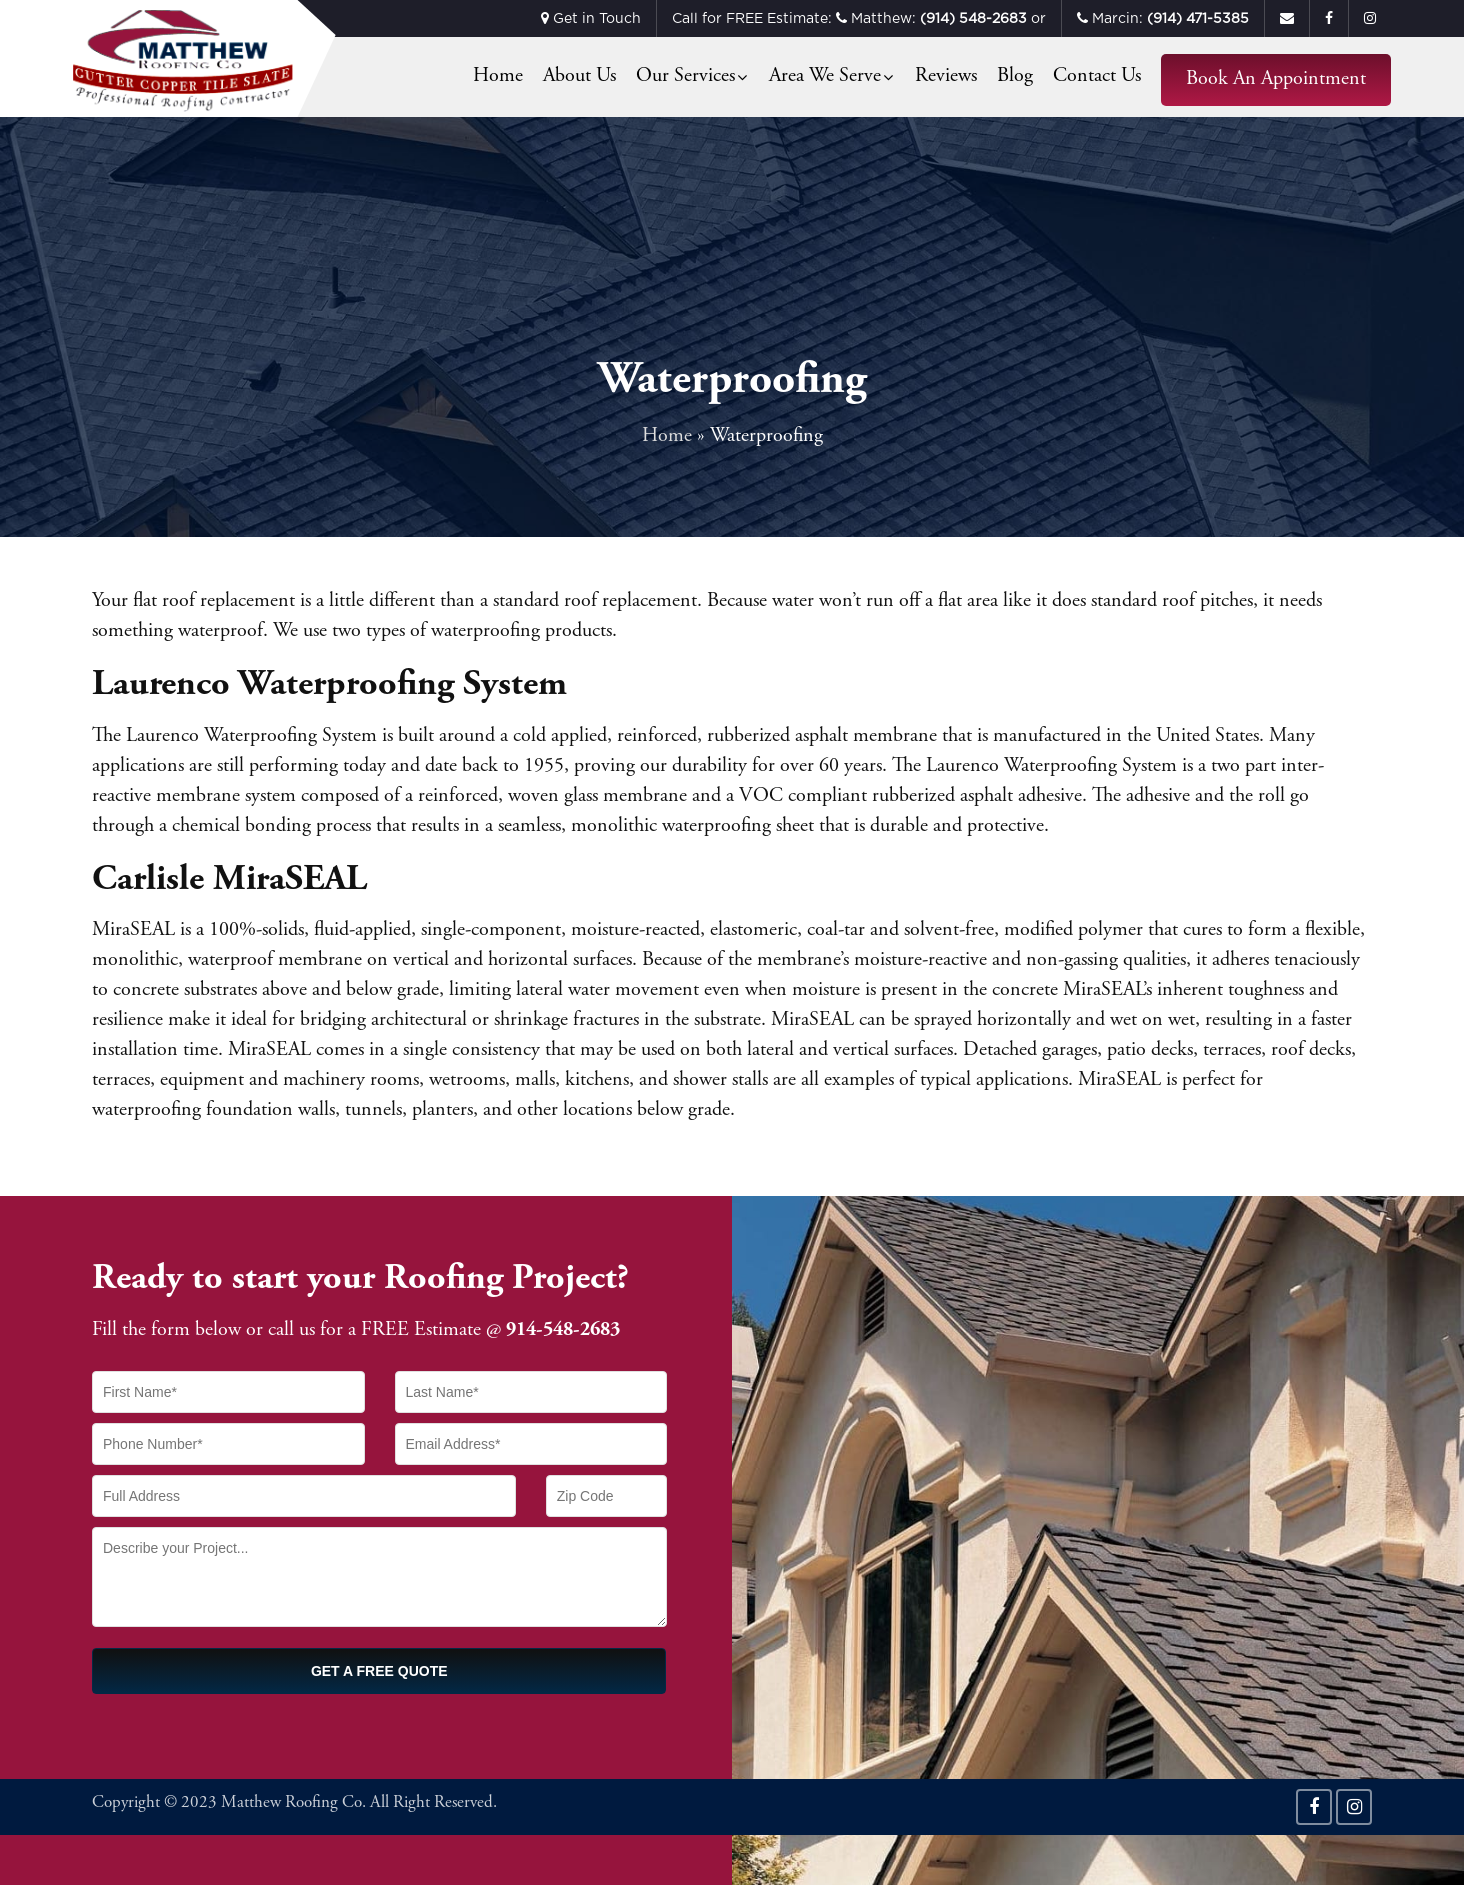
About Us (579, 76)
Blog (1015, 76)
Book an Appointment (1276, 79)
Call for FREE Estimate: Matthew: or (859, 18)
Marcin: (1163, 18)
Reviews (946, 76)
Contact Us (1097, 76)
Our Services (685, 76)
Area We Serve (825, 76)
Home (498, 76)
